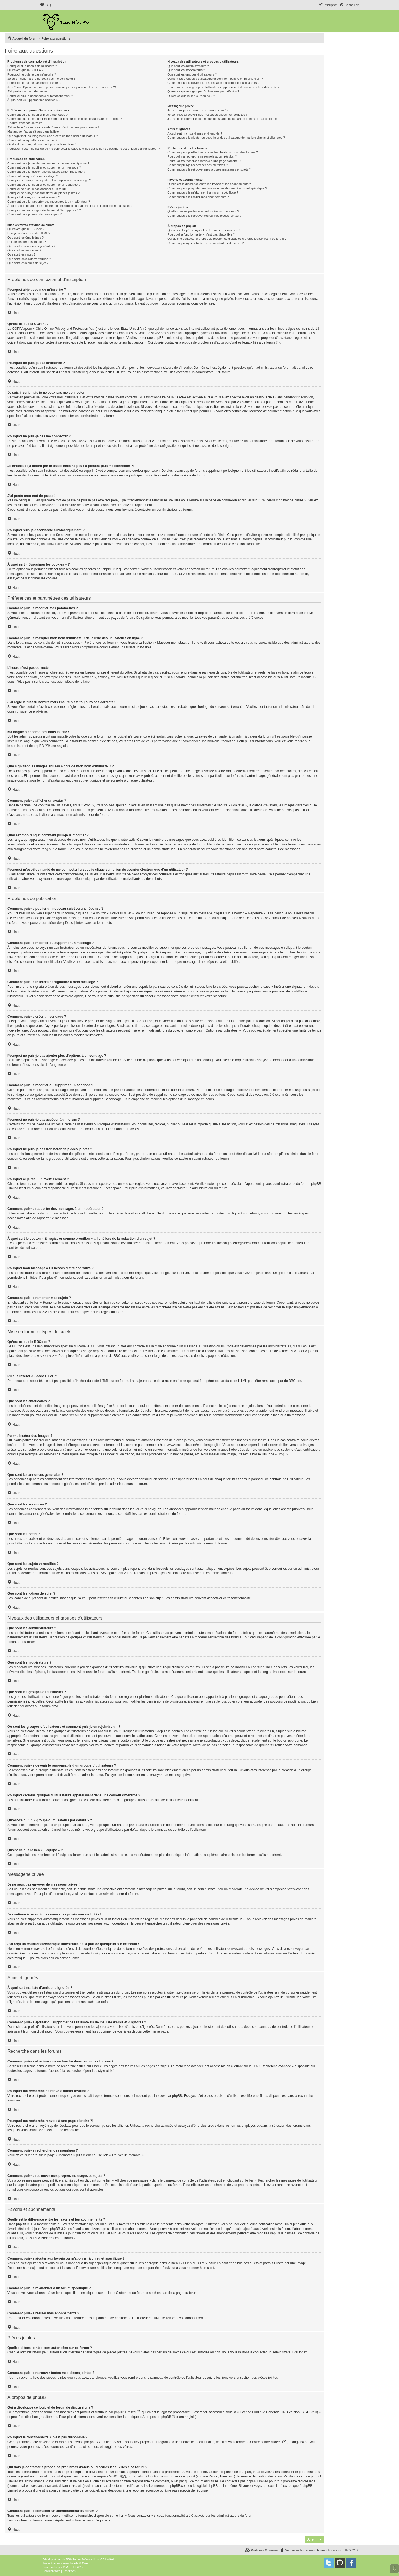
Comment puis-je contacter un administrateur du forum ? (205, 243)
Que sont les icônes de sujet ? (27, 263)
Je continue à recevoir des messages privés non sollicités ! (207, 114)
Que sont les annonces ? (24, 250)
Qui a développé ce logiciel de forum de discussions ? (203, 230)
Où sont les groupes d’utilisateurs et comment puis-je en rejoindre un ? (215, 78)
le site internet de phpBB (25, 746)
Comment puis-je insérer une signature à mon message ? (46, 171)
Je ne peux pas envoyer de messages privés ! (198, 110)
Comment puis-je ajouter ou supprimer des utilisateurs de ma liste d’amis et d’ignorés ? (226, 137)
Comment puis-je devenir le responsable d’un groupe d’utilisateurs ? (213, 82)
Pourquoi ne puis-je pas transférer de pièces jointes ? (43, 193)
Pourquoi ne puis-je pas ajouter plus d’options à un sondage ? (49, 180)
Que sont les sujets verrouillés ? (29, 259)
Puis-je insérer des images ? (26, 241)
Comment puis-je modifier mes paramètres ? (37, 114)
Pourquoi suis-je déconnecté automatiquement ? (40, 95)
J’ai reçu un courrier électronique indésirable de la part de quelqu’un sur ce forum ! (222, 118)
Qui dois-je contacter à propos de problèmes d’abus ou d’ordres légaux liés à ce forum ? (226, 238)
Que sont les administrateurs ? (188, 66)
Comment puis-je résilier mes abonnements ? (198, 196)
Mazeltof (71, 2567)
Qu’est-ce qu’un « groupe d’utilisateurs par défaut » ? (203, 91)
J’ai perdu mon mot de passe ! (27, 91)
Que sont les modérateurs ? (186, 70)
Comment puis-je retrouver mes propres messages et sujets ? (209, 169)
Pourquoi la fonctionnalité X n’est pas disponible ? (201, 234)
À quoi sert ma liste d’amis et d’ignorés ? (194, 133)
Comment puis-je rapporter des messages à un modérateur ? (48, 201)
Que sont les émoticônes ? (25, 237)
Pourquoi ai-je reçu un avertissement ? (33, 197)
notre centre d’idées (266, 2442)
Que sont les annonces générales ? (31, 246)
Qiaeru (86, 2563)
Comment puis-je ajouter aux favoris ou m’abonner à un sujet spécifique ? (217, 188)
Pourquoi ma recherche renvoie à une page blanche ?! (204, 161)
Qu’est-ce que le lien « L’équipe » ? (191, 95)
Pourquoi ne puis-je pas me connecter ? (34, 82)
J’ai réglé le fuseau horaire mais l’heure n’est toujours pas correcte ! (53, 127)
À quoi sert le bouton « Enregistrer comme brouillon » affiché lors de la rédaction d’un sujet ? (69, 205)
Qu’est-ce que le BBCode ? (25, 229)
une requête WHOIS (106, 2476)
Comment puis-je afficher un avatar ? (32, 140)
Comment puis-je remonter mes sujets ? (34, 214)
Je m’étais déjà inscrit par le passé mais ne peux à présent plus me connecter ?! (61, 87)
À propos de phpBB (156, 2417)
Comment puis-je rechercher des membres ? (197, 165)
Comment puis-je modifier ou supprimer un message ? (44, 167)
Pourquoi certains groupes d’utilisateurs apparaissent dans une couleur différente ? (223, 87)
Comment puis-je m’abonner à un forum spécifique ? (202, 192)
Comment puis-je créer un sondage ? (32, 176)
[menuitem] (45, 5)
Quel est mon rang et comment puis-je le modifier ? (41, 144)
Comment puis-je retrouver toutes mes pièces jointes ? (204, 215)
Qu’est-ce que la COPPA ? (25, 70)
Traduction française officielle (60, 2563)
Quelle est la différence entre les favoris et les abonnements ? (209, 183)
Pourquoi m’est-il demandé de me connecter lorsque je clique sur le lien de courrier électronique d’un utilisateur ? (83, 148)
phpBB (66, 2559)
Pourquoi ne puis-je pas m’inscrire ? (31, 74)
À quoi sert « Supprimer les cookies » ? (33, 100)
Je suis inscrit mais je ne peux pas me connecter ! (41, 78)
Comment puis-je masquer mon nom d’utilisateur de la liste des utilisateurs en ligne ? (64, 118)
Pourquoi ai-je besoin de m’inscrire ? (32, 66)
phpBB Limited (125, 2412)
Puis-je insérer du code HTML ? (28, 233)
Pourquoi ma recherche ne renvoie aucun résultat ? (202, 156)
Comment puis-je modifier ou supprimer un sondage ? (43, 184)
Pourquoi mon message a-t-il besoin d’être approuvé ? (44, 210)
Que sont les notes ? (21, 254)
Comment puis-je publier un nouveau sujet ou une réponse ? (48, 163)
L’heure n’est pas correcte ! (25, 123)
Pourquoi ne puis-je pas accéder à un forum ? (38, 188)
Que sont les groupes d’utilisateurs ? (192, 74)
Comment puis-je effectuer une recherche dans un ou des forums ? (212, 152)
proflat (53, 2567)
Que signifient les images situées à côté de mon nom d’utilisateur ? (52, 136)
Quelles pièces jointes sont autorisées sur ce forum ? (203, 211)
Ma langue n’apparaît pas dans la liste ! (33, 131)
